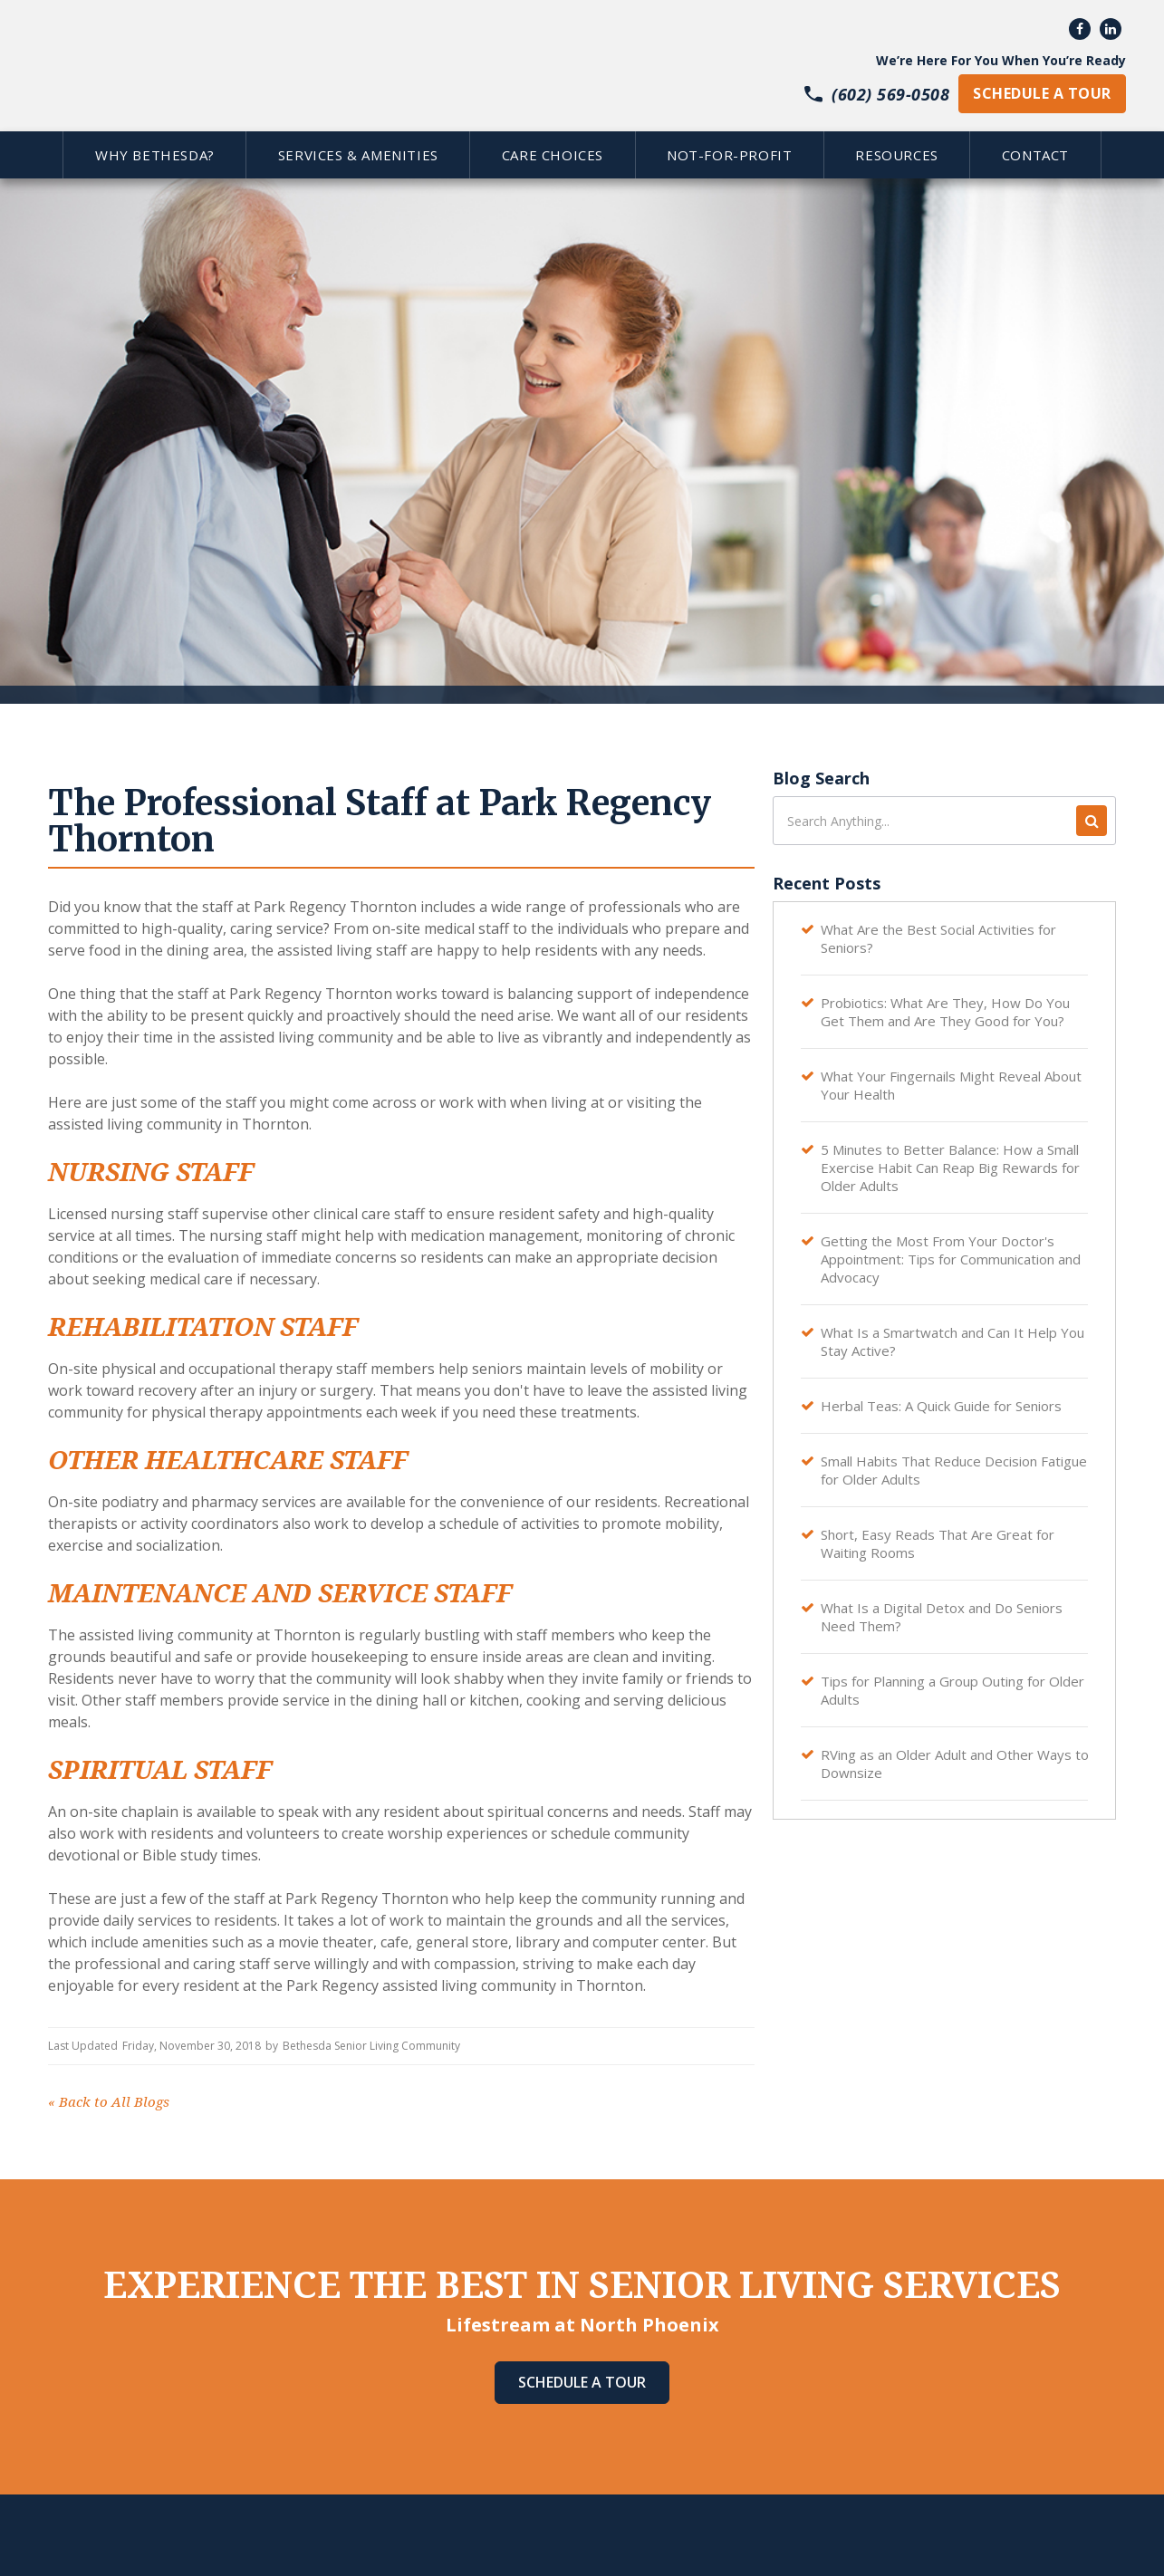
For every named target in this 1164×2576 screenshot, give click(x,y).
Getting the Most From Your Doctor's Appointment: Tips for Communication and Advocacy (951, 1259)
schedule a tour (1042, 93)
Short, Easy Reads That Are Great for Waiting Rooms (937, 1543)
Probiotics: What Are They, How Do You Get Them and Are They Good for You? (945, 1012)
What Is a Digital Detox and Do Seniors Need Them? (942, 1617)
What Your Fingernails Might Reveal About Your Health (951, 1085)
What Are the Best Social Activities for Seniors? (938, 938)
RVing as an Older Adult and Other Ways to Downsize (955, 1763)
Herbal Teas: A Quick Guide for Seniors (941, 1406)
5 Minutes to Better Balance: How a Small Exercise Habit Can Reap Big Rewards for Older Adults (950, 1167)
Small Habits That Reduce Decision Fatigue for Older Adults (954, 1470)
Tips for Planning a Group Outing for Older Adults (952, 1690)
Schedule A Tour (582, 2382)
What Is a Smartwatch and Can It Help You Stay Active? (952, 1341)
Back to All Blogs (108, 2102)
